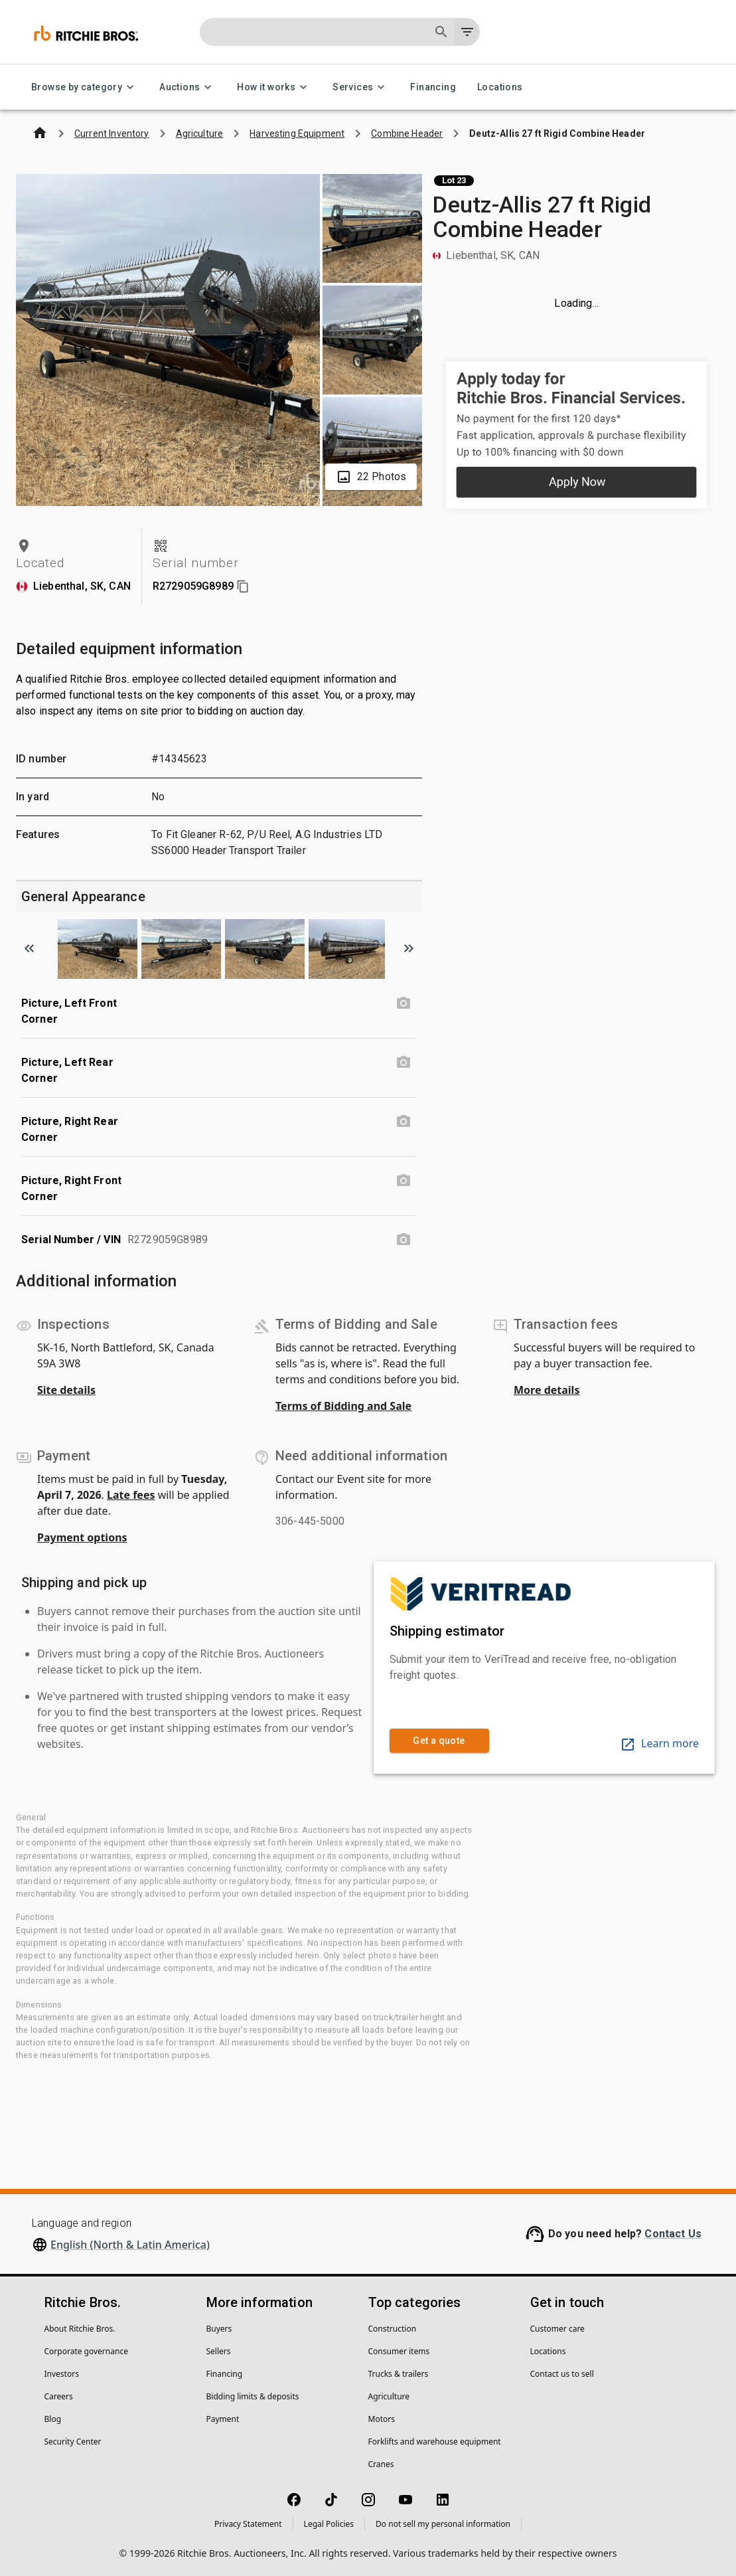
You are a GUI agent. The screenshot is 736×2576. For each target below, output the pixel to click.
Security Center (73, 2441)
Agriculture (389, 2396)
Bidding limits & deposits (252, 2396)
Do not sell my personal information (443, 2524)
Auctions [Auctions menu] (187, 87)
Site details (66, 1390)
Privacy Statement (248, 2524)
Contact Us (672, 2233)
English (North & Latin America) (130, 2244)
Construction (392, 2328)
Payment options (82, 1537)
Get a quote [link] (439, 1741)
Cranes (381, 2464)
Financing (433, 87)
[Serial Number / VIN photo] (403, 1240)
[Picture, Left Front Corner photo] (403, 1003)
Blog (53, 2419)
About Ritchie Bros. (79, 2328)
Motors (381, 2419)
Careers (58, 2396)
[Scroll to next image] (409, 948)
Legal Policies (329, 2524)
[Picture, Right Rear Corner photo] (403, 1121)
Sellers (218, 2351)
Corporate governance (86, 2351)
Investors (61, 2373)
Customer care (557, 2328)
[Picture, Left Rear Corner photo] (403, 1062)
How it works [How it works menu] (274, 87)
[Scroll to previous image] (29, 948)
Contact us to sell (562, 2373)
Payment (223, 2419)
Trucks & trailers (398, 2373)
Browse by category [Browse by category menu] (84, 87)
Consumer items (399, 2351)
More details (546, 1390)
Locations (500, 87)
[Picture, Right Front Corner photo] (403, 1180)
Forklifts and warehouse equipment (434, 2441)
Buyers (219, 2328)
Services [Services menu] (360, 87)
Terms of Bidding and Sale (343, 1406)
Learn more (659, 1743)
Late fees (131, 1495)
